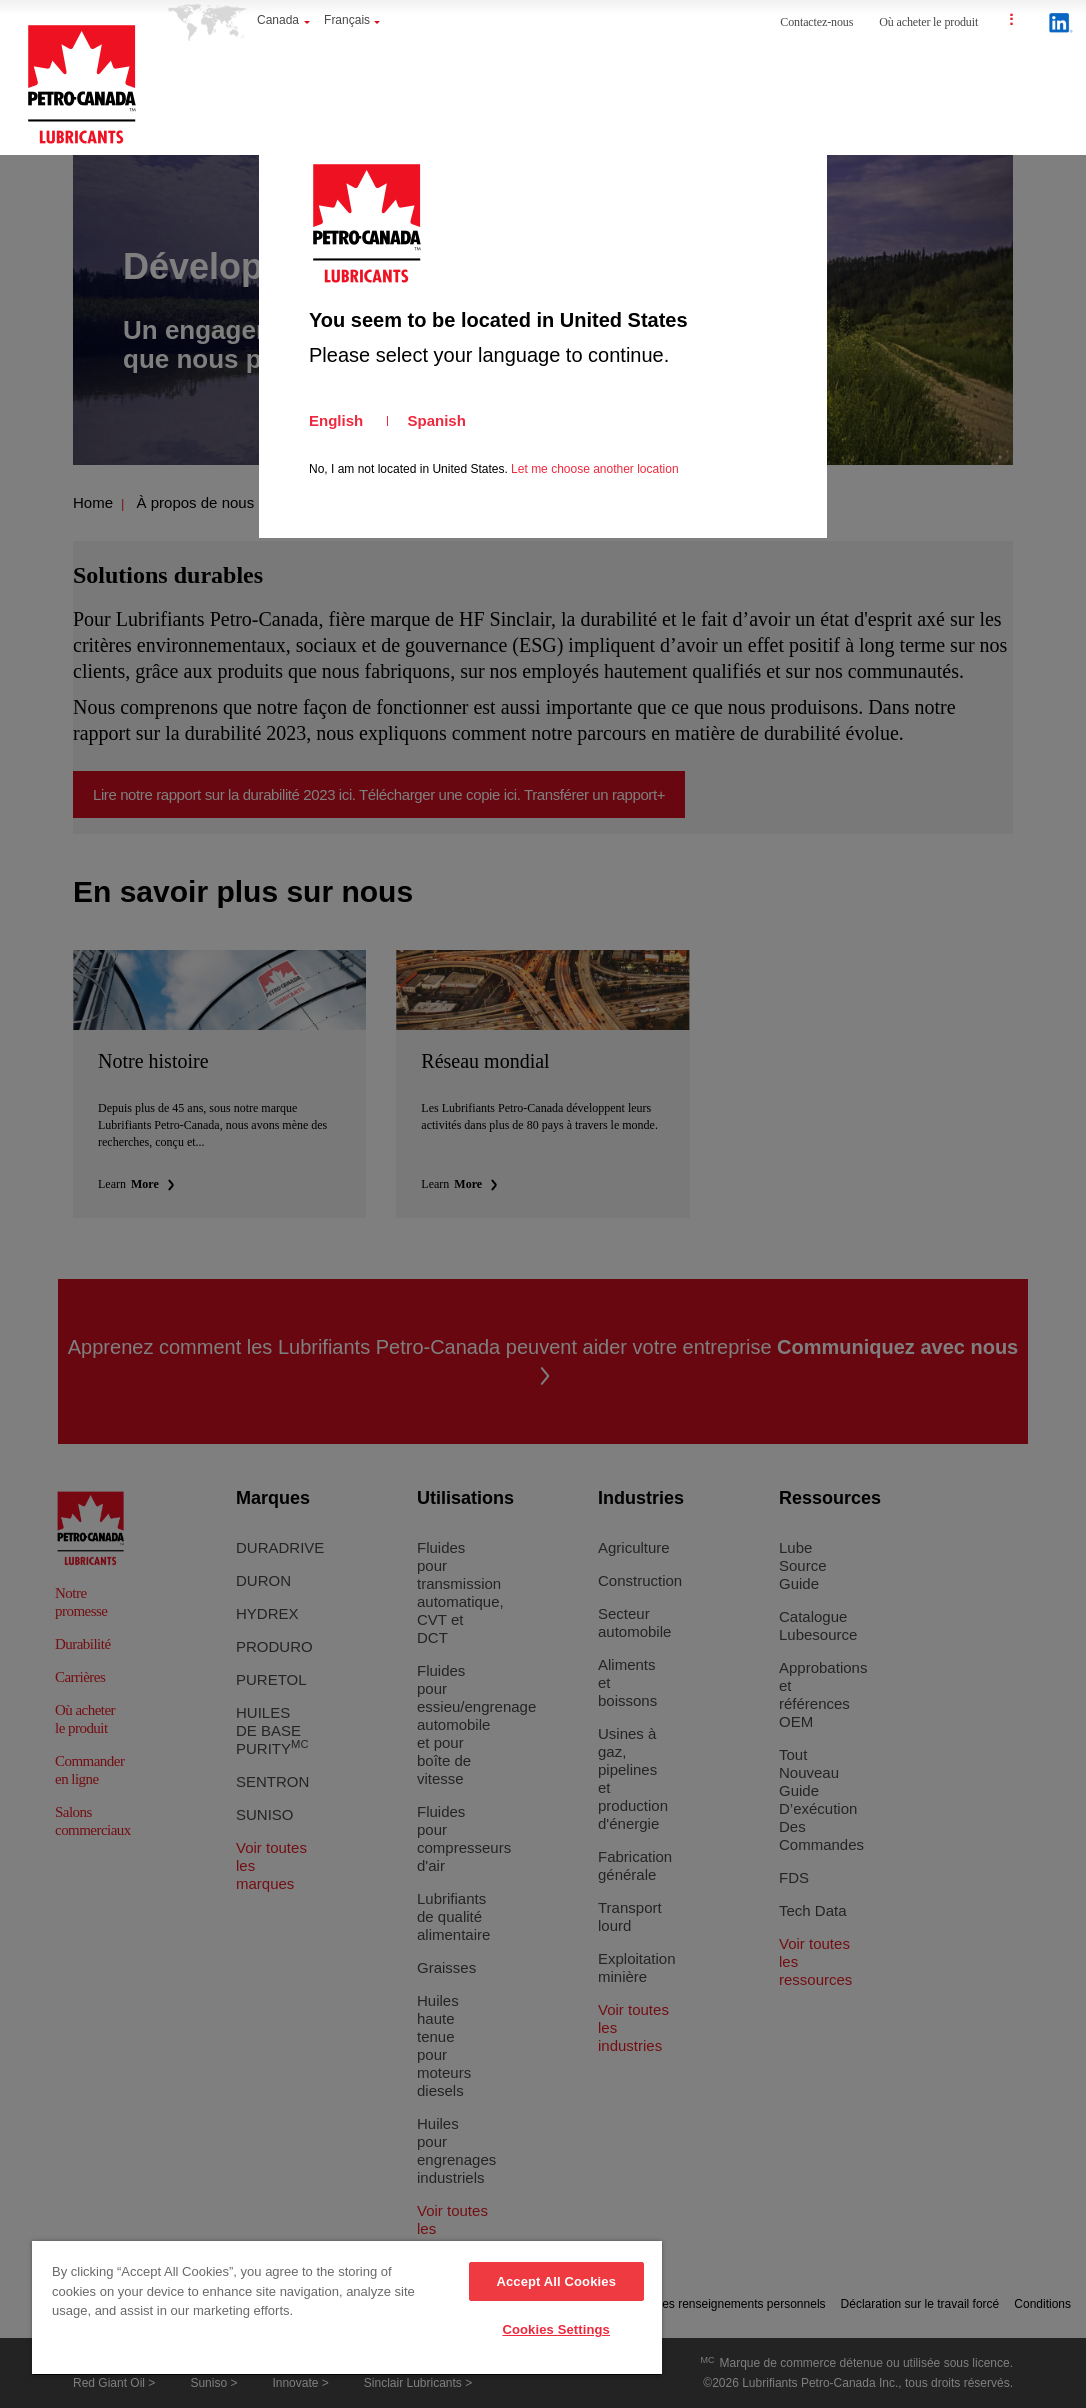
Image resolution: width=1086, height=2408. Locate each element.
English (336, 420)
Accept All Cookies (556, 2281)
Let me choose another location (594, 469)
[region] (347, 2308)
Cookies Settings (556, 2329)
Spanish (437, 420)
